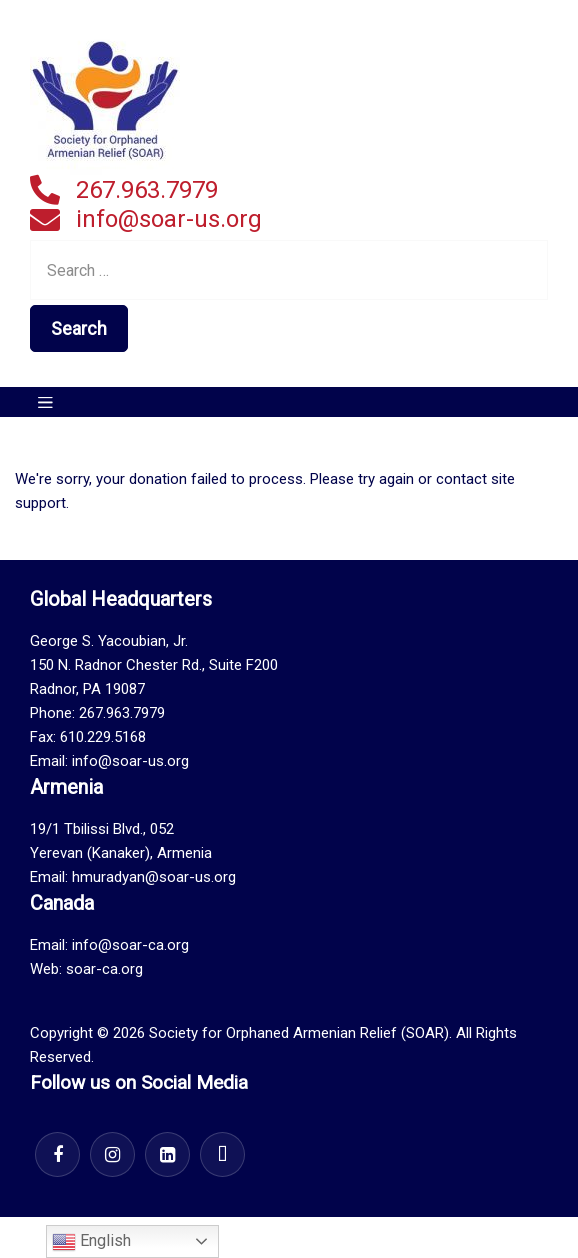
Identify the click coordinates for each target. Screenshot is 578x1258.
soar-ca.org (104, 969)
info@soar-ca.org (130, 945)
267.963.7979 (147, 190)
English (91, 1242)
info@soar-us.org (169, 219)
